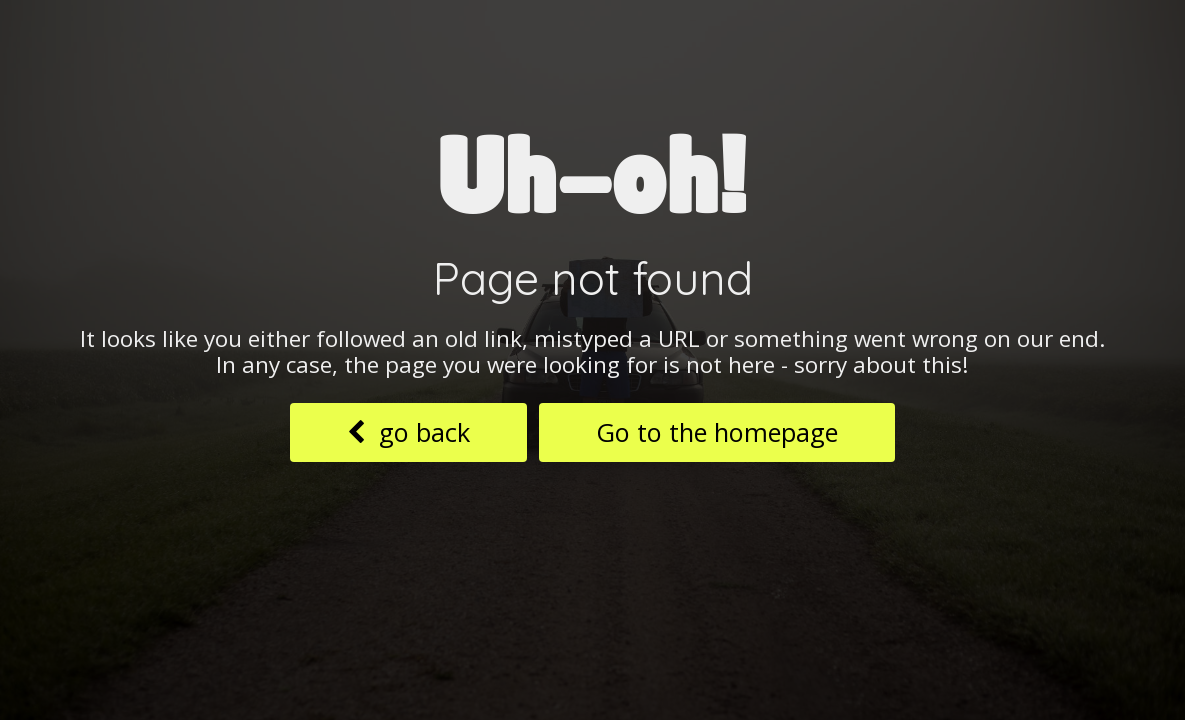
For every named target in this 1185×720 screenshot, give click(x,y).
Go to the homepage (717, 432)
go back (408, 432)
